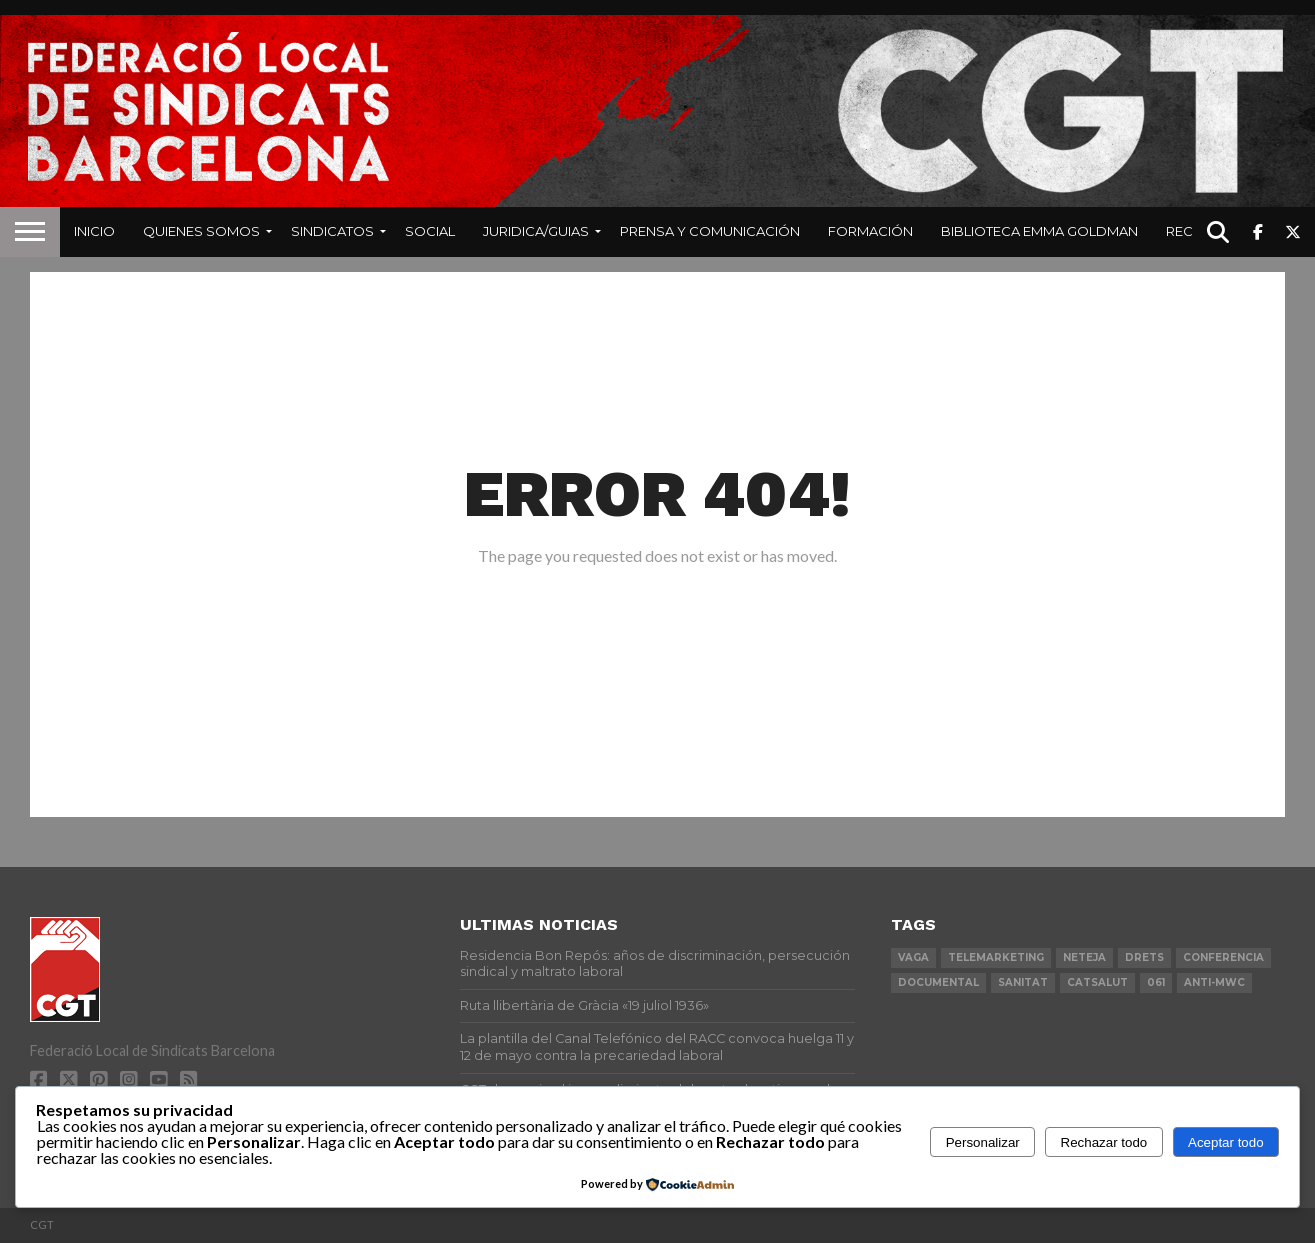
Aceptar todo (1226, 1142)
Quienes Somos (201, 231)
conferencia (1223, 957)
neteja (1084, 957)
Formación (870, 231)
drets (1144, 957)
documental (938, 982)
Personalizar (983, 1142)
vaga (913, 957)
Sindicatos (332, 231)
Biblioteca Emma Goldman (1039, 231)
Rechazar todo (1104, 1142)
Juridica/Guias (536, 231)
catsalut (1097, 982)
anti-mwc (1214, 982)
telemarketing (996, 957)
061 (1156, 982)
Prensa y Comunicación (710, 231)
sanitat (1023, 982)
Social (430, 231)
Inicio (94, 231)
